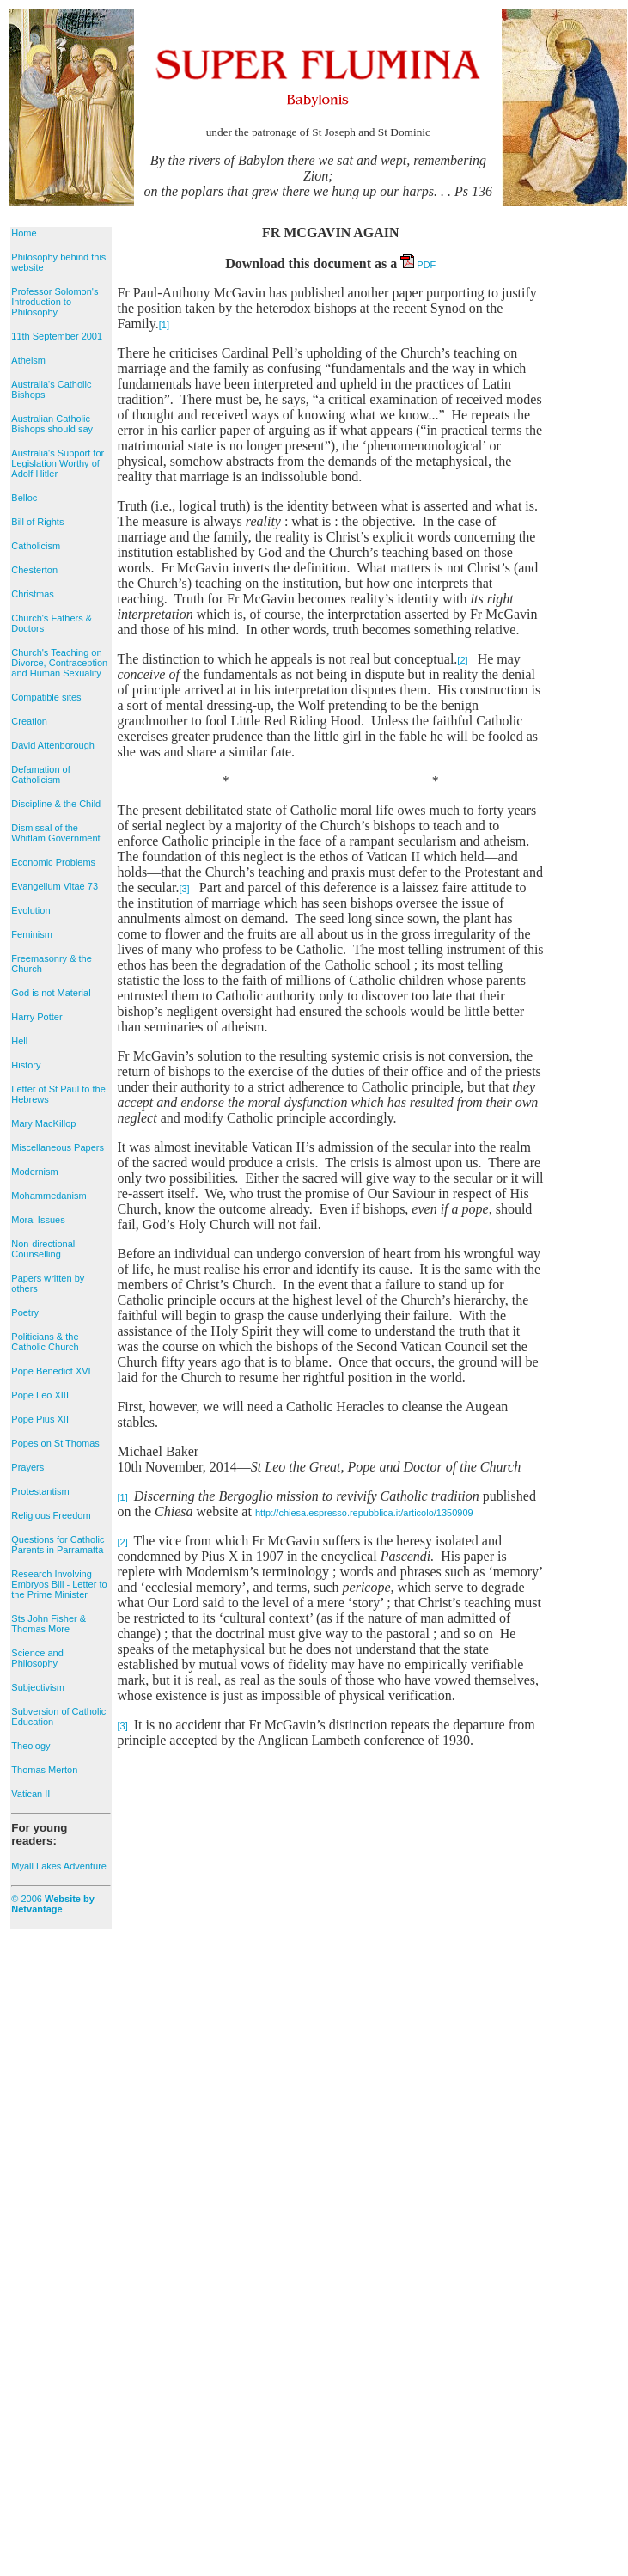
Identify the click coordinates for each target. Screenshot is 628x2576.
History (25, 1065)
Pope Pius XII (40, 1419)
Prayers (27, 1467)
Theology (30, 1746)
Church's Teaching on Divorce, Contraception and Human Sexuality (59, 662)
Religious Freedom (50, 1515)
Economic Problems (53, 862)
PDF (418, 265)
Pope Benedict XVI (50, 1371)
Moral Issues (37, 1220)
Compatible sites (46, 697)
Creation (29, 721)
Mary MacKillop (43, 1123)
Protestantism (40, 1491)
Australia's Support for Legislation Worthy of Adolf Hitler (57, 463)
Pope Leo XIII (40, 1395)
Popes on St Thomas (55, 1443)
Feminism (31, 934)
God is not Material (50, 993)
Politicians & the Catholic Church (44, 1341)
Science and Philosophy (37, 1658)
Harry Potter (36, 1017)
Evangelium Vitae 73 (54, 886)
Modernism (34, 1171)
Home (23, 233)
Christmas (32, 594)
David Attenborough (53, 745)
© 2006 (53, 1904)
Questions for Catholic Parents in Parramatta (57, 1544)
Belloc (24, 498)
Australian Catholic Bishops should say (52, 423)
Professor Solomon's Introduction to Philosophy (54, 301)
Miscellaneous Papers (57, 1147)
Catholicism (35, 546)
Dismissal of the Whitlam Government (55, 833)
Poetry (25, 1312)
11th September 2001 (56, 336)
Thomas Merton (44, 1770)
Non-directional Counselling (43, 1249)
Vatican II (30, 1794)
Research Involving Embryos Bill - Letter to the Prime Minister (59, 1584)
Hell (19, 1041)
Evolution (30, 910)
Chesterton (34, 570)
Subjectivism (37, 1687)
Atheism (28, 360)
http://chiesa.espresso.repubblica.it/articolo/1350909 (364, 1513)
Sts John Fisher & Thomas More (48, 1623)
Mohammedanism (48, 1195)
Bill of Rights (37, 522)
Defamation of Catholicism (40, 774)
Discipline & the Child (56, 803)
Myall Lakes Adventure (59, 1866)
